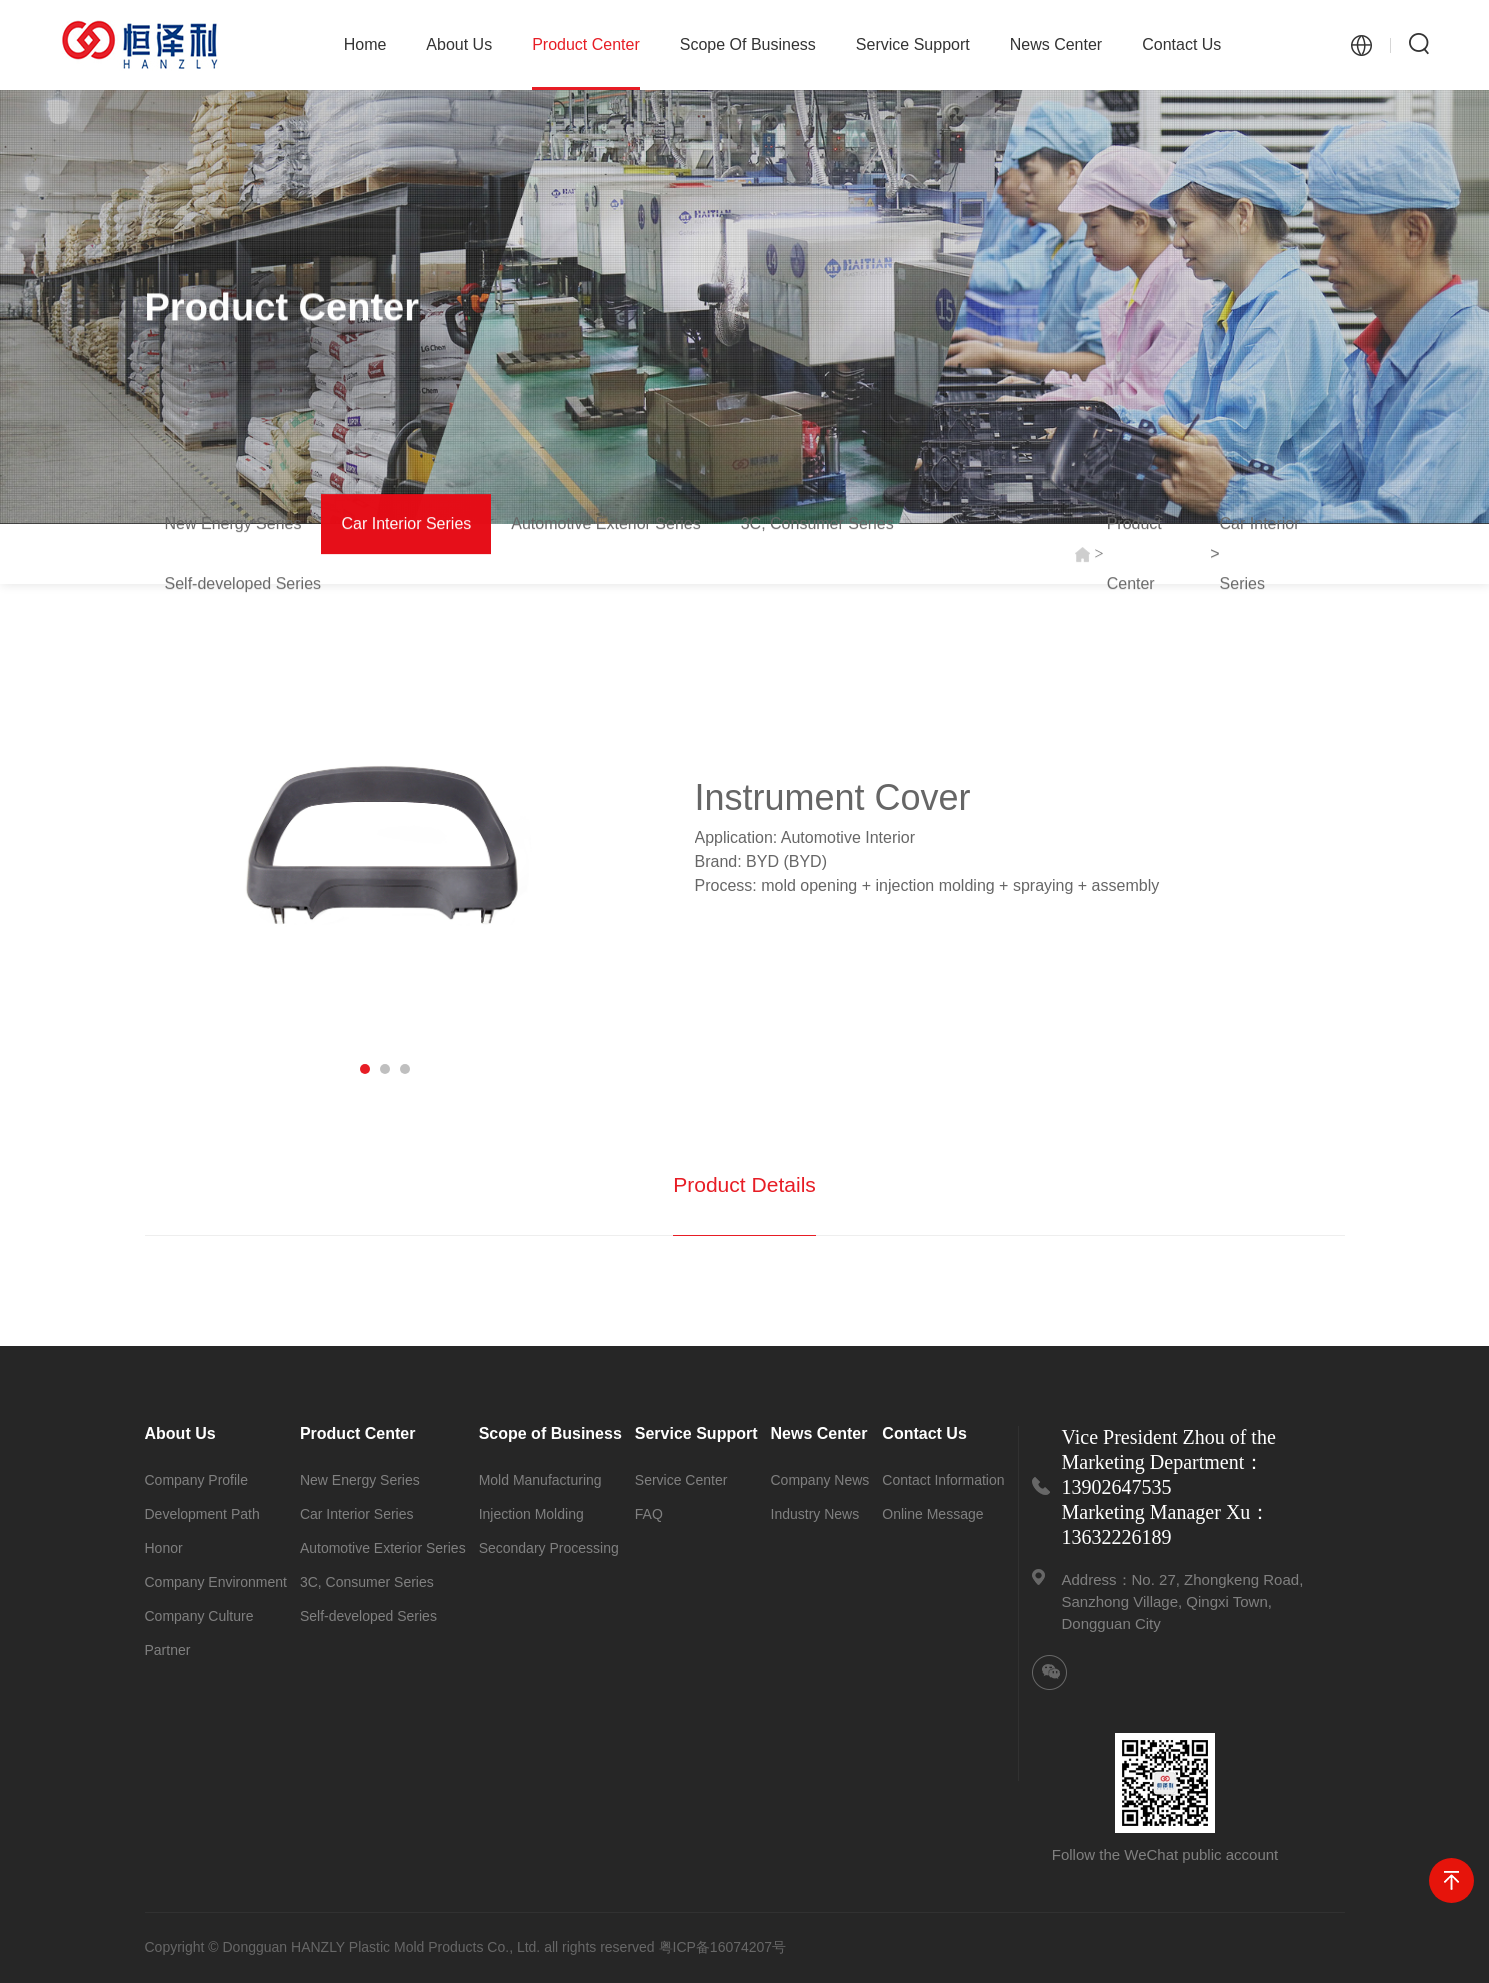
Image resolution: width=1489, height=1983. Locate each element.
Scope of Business (748, 44)
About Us (459, 44)
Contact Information (943, 1480)
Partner (168, 1650)
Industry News (815, 1514)
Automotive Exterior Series (605, 524)
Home (365, 44)
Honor (164, 1548)
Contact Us (1181, 44)
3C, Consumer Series (817, 524)
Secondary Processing (549, 1548)
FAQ (649, 1514)
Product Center (586, 63)
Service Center (681, 1480)
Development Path (202, 1514)
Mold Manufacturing (540, 1480)
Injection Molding (531, 1514)
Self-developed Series (243, 584)
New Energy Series (233, 524)
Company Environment (216, 1582)
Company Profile (197, 1480)
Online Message (932, 1514)
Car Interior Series (406, 524)
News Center (1056, 44)
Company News (820, 1480)
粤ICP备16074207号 (723, 1947)
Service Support (913, 44)
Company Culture (199, 1616)
